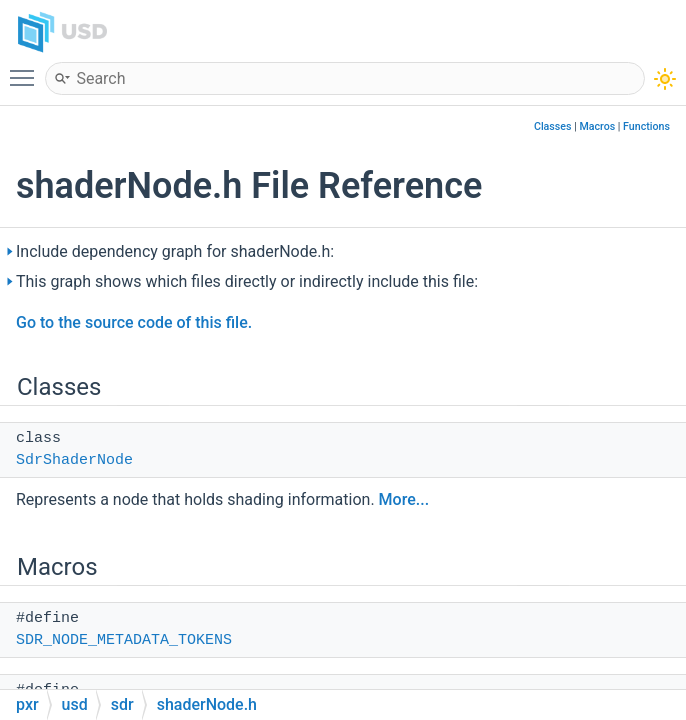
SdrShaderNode (74, 460)
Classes (553, 126)
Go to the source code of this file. (134, 322)
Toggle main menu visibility (27, 69)
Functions (646, 126)
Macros (597, 126)
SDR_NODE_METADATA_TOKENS (124, 640)
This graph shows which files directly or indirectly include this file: (247, 281)
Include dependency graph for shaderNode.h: (175, 251)
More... (404, 499)
